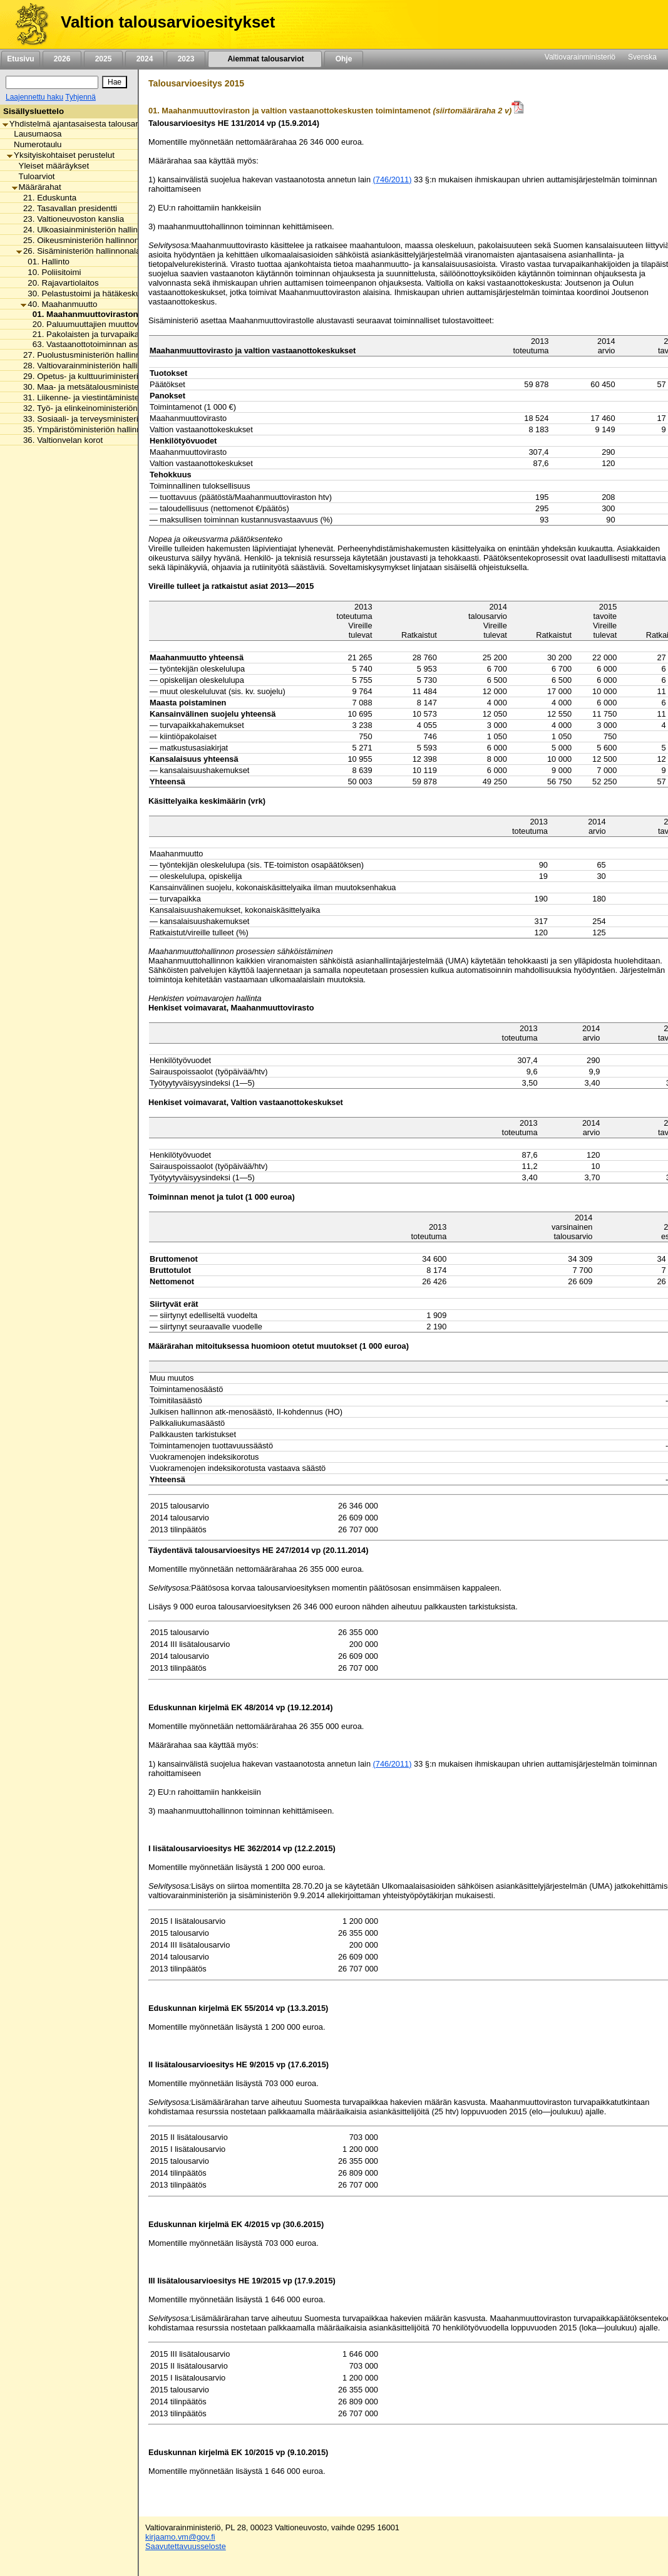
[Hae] (114, 82)
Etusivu (20, 59)
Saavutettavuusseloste (185, 2546)
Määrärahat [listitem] (36, 187)
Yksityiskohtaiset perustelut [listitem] (61, 155)
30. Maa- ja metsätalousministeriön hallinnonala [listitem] (108, 387)
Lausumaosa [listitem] (34, 133)
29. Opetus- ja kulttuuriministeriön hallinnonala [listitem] (105, 376)
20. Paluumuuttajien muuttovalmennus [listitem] (100, 324)
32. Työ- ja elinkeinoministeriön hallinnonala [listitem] (100, 408)
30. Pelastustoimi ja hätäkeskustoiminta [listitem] (97, 293)
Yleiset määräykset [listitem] (51, 165)
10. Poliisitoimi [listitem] (51, 272)
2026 (62, 59)
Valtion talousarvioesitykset (168, 22)
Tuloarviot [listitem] (33, 176)
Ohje (343, 59)
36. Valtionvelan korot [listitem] (59, 440)
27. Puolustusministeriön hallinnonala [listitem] (88, 355)
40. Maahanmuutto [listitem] (59, 304)
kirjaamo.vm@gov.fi (180, 2537)
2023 (185, 59)
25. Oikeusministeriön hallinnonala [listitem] (83, 240)
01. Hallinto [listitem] (45, 261)
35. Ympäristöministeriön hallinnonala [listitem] (89, 429)
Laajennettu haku (34, 97)
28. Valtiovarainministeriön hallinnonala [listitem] (91, 365)
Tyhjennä (80, 97)
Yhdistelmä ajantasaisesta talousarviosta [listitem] (81, 123)
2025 (103, 59)
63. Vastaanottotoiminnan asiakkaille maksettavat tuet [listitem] (128, 344)
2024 (144, 59)
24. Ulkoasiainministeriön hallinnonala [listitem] (89, 229)
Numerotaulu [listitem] (34, 144)
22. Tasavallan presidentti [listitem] (66, 208)
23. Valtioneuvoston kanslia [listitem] (70, 219)
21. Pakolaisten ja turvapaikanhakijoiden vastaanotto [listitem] (126, 334)
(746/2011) (392, 179)
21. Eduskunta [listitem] (46, 197)
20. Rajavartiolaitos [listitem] (59, 283)
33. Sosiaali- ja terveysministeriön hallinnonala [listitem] (105, 418)
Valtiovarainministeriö (580, 57)
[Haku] (52, 82)
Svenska (642, 57)
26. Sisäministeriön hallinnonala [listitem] (78, 251)
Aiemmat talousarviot (265, 59)
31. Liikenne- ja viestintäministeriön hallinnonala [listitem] (108, 397)
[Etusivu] (27, 24)
